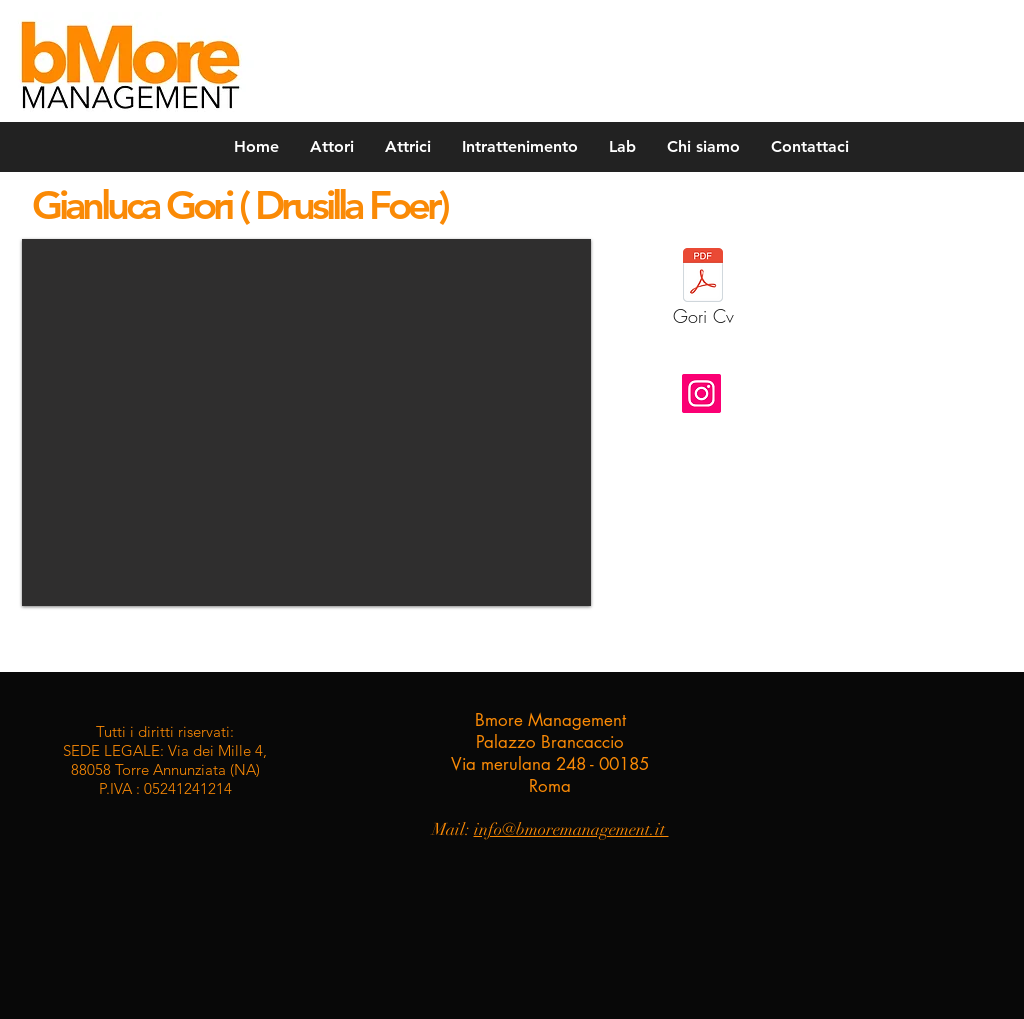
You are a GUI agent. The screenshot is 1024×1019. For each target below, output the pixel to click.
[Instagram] (701, 393)
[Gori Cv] (703, 293)
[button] (306, 422)
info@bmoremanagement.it (571, 829)
